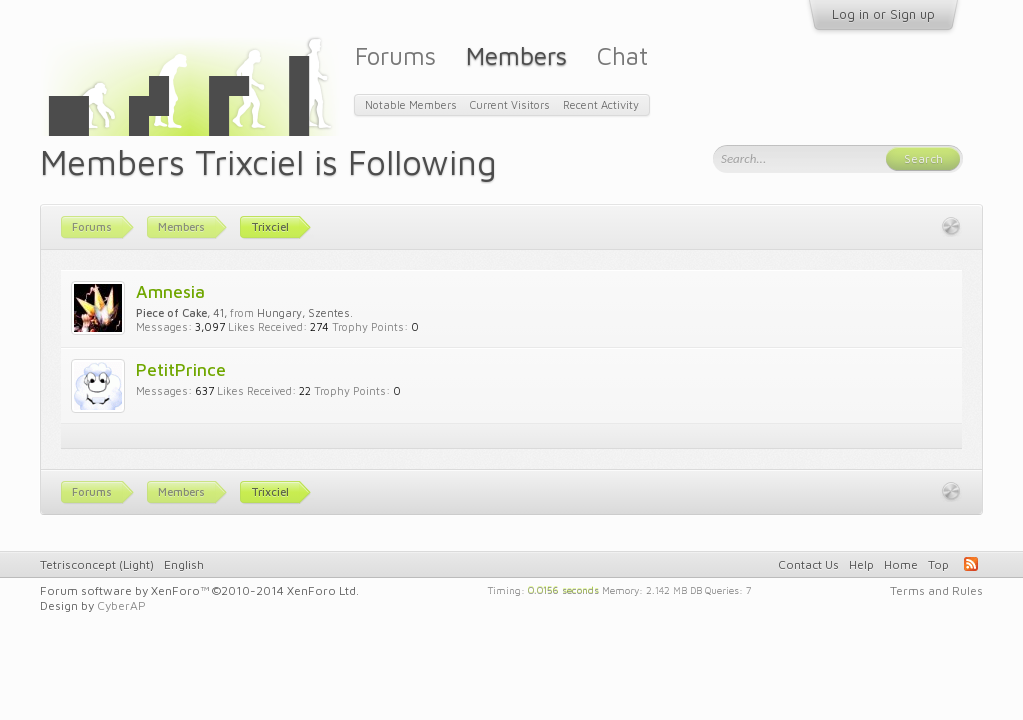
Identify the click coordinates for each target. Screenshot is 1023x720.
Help (861, 564)
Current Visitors (510, 104)
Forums (395, 55)
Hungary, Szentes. (305, 312)
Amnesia (170, 291)
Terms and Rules (936, 590)
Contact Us (808, 564)
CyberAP (121, 605)
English (184, 564)
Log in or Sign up (883, 14)
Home (901, 564)
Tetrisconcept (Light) (97, 564)
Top (938, 564)
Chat (622, 55)
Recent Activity (601, 104)
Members (516, 55)
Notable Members (411, 104)
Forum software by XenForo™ (199, 590)
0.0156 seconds (563, 589)
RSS (971, 564)
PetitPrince (181, 369)
